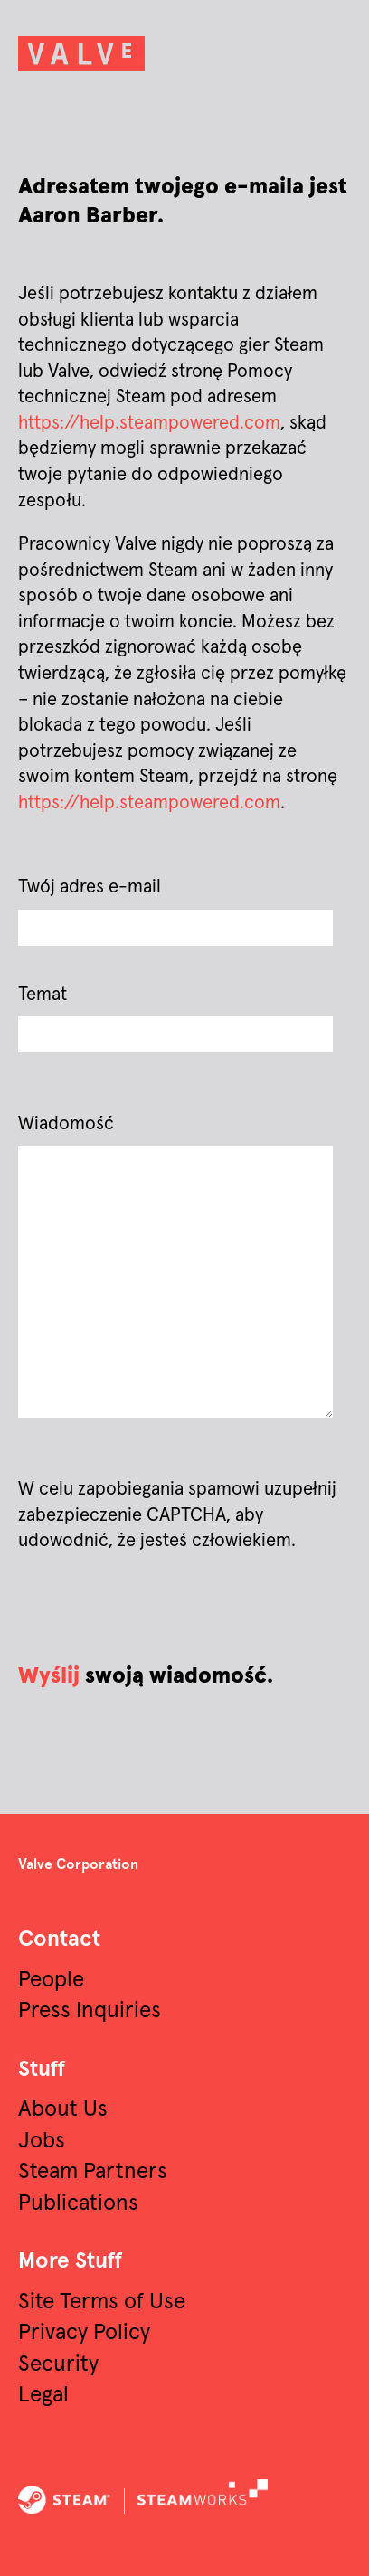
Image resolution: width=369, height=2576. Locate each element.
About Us (63, 2109)
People (51, 1980)
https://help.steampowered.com (149, 423)
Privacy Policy (84, 2333)
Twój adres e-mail (89, 887)
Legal (43, 2395)
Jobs (41, 2141)
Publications (78, 2203)
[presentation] (155, 1607)
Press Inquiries (89, 2011)
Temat (42, 995)
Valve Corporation (78, 1864)
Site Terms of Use (101, 2302)
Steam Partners (92, 2172)
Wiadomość (66, 1124)
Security (58, 2364)
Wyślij (49, 1676)
